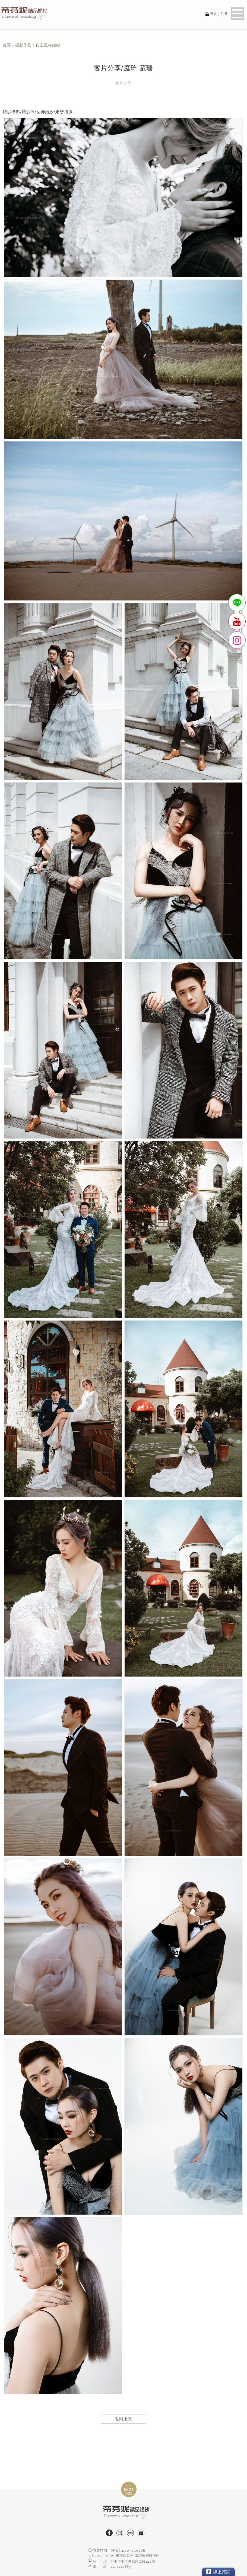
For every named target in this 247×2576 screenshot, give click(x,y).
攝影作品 (23, 45)
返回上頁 (123, 2419)
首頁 (7, 45)
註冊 (224, 14)
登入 (213, 14)
